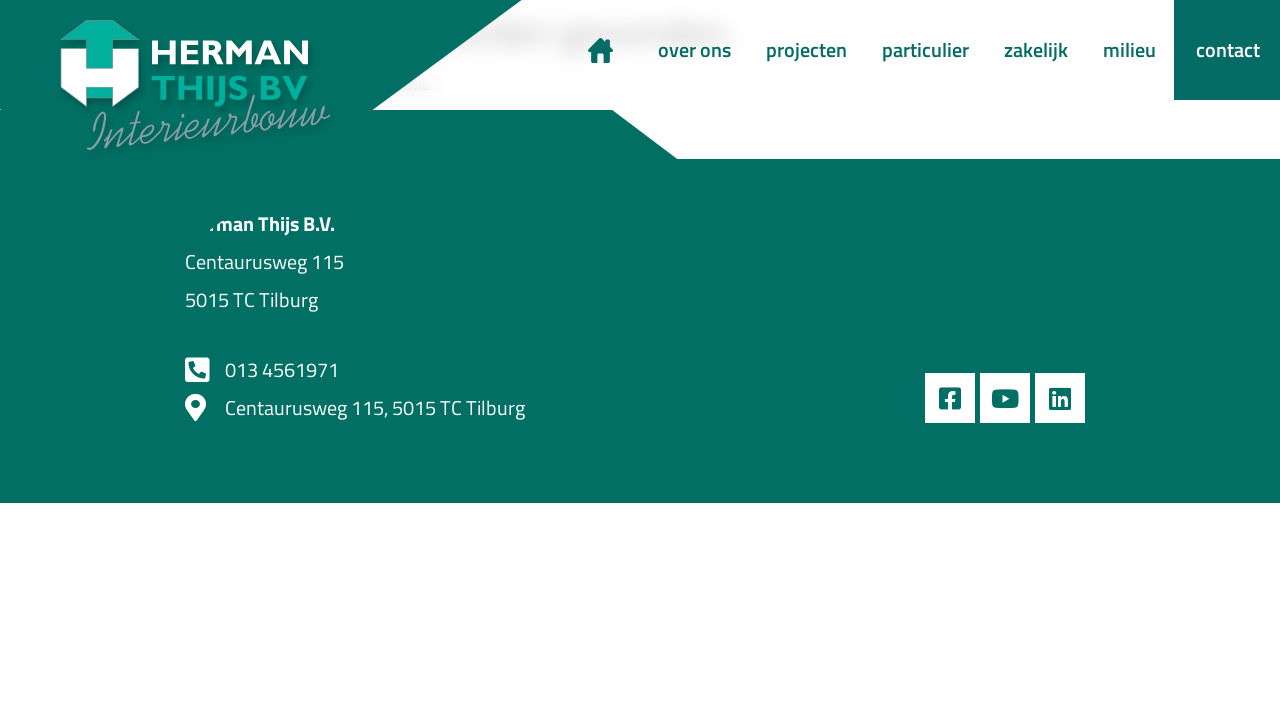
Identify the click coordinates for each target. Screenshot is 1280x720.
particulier (925, 49)
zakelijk (1036, 49)
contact (1228, 49)
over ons (694, 49)
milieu (1129, 49)
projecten (806, 49)
